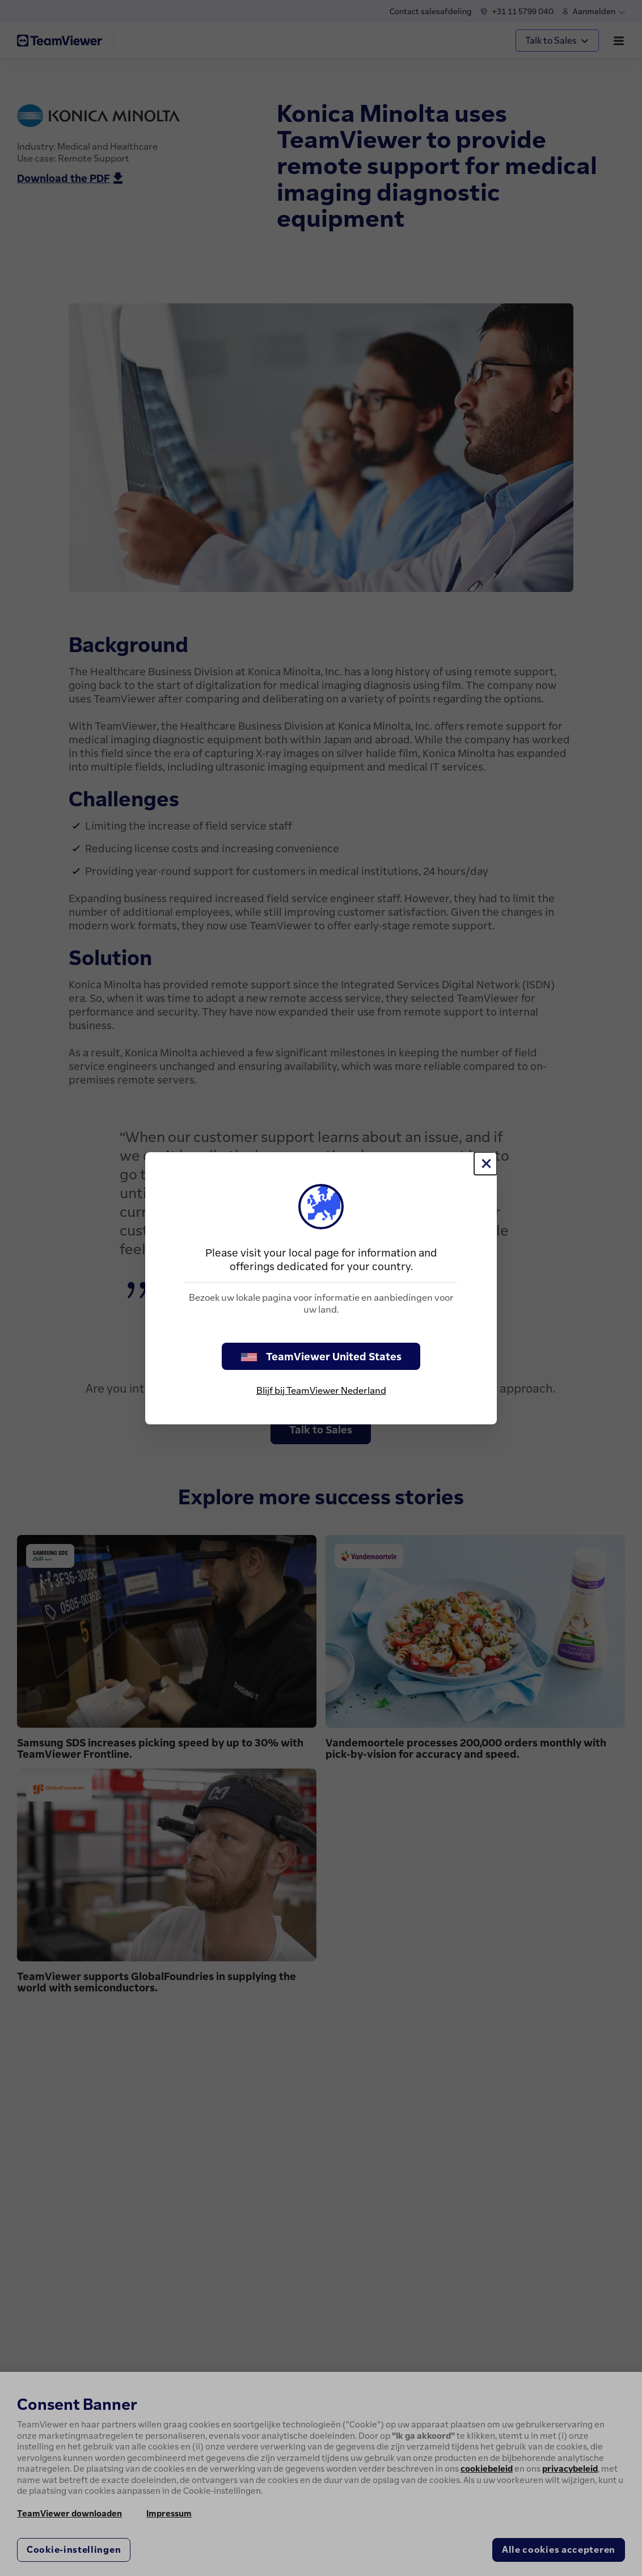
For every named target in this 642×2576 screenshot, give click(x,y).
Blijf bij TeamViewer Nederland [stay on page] (321, 1390)
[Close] (485, 1163)
